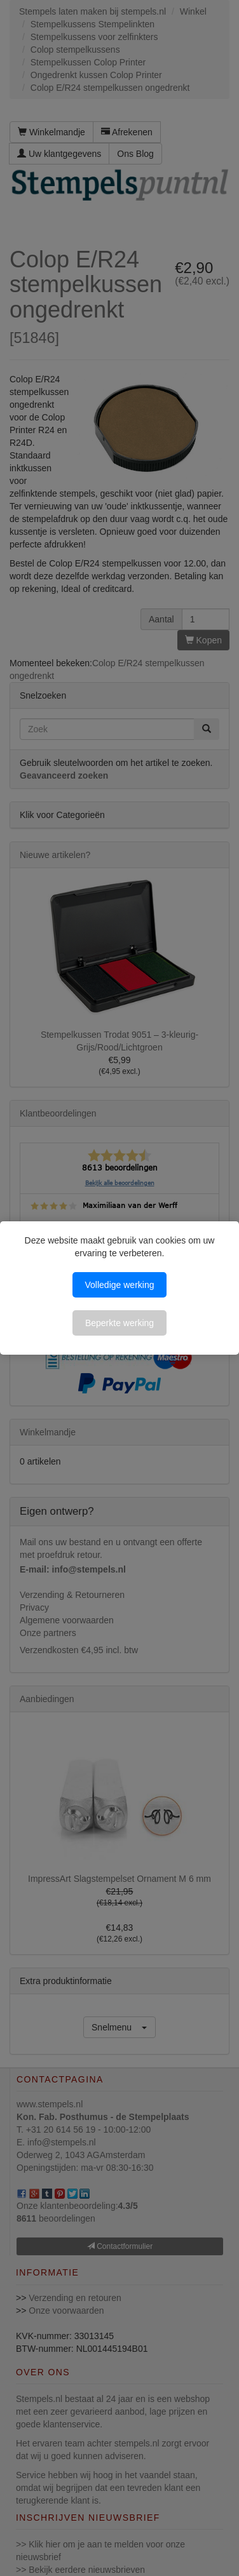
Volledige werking (119, 1285)
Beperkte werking (119, 1323)
